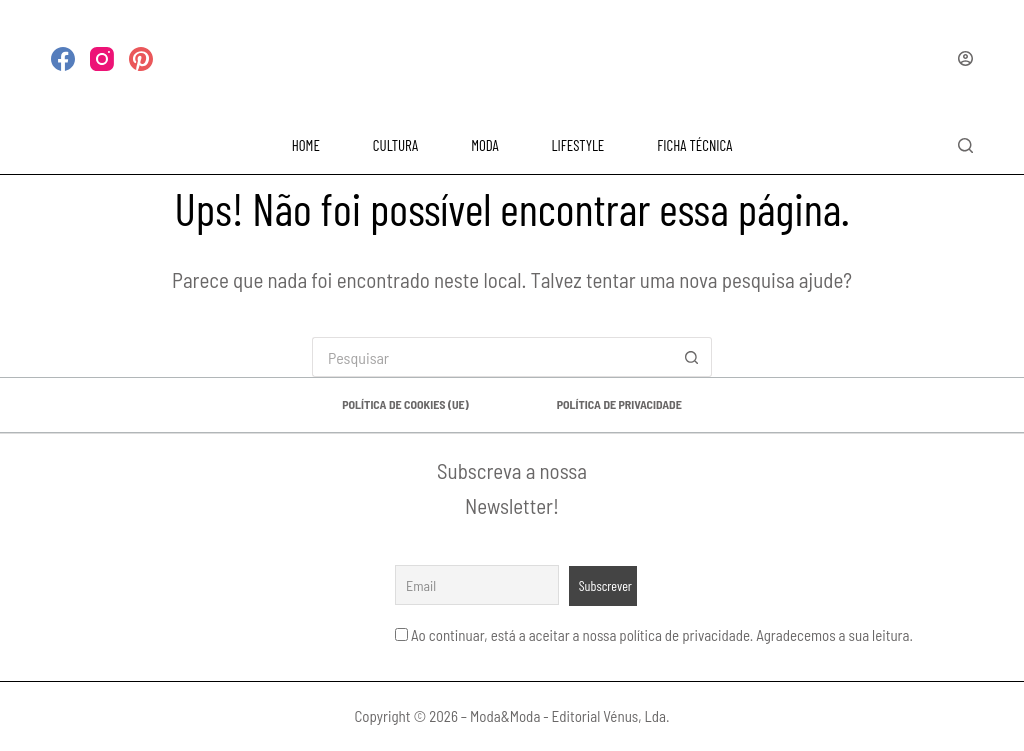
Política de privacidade (619, 404)
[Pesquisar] (965, 145)
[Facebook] (63, 59)
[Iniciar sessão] (965, 58)
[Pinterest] (141, 59)
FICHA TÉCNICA (694, 145)
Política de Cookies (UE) (405, 404)
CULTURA (395, 145)
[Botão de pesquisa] (692, 357)
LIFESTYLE (578, 145)
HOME (306, 145)
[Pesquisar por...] (492, 357)
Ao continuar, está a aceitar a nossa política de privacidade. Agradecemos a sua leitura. (662, 635)
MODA (484, 145)
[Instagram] (102, 59)
